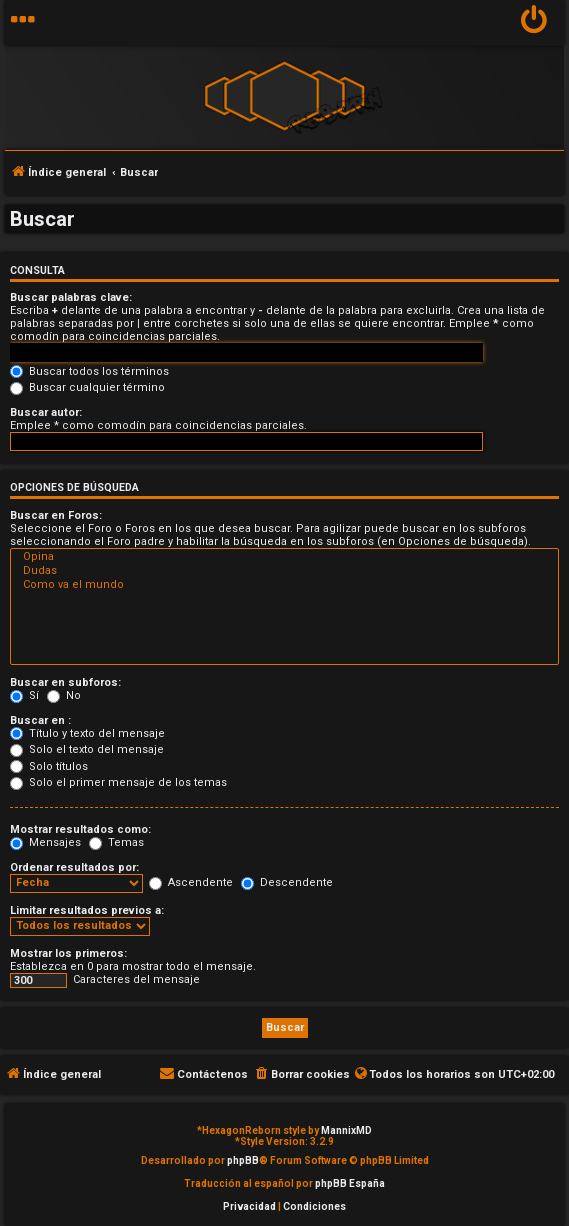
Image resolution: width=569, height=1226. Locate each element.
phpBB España (350, 1183)
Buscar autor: (46, 412)
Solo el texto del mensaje (87, 749)
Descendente (287, 882)
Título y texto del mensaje (87, 733)
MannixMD (346, 1130)
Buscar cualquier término (87, 387)
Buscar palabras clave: (71, 297)
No (64, 695)
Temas (116, 842)
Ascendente (191, 882)
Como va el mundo (284, 585)
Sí (24, 695)
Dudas (284, 571)
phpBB (243, 1160)
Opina (284, 557)
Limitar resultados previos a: (87, 910)
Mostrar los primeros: (68, 953)
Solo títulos (49, 766)
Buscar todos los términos (89, 371)
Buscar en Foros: (56, 515)
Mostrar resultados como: (80, 829)
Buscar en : (40, 720)
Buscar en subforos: (65, 682)
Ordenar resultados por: (74, 867)
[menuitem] (534, 22)
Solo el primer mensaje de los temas (118, 782)
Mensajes (45, 842)
